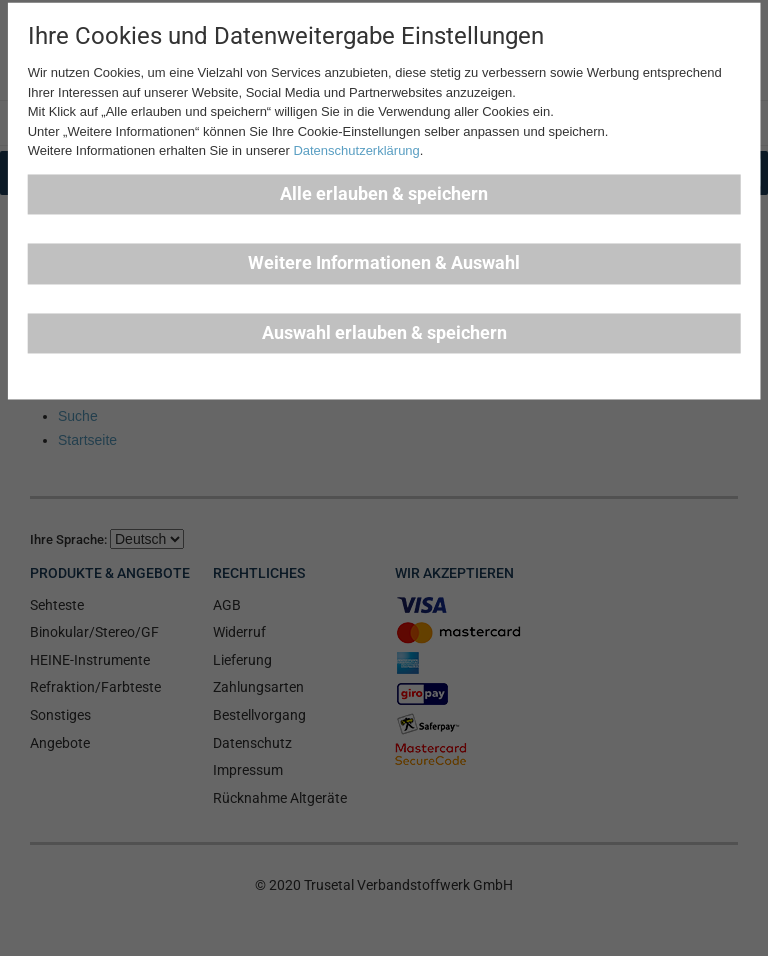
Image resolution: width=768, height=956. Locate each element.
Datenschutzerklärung (356, 151)
